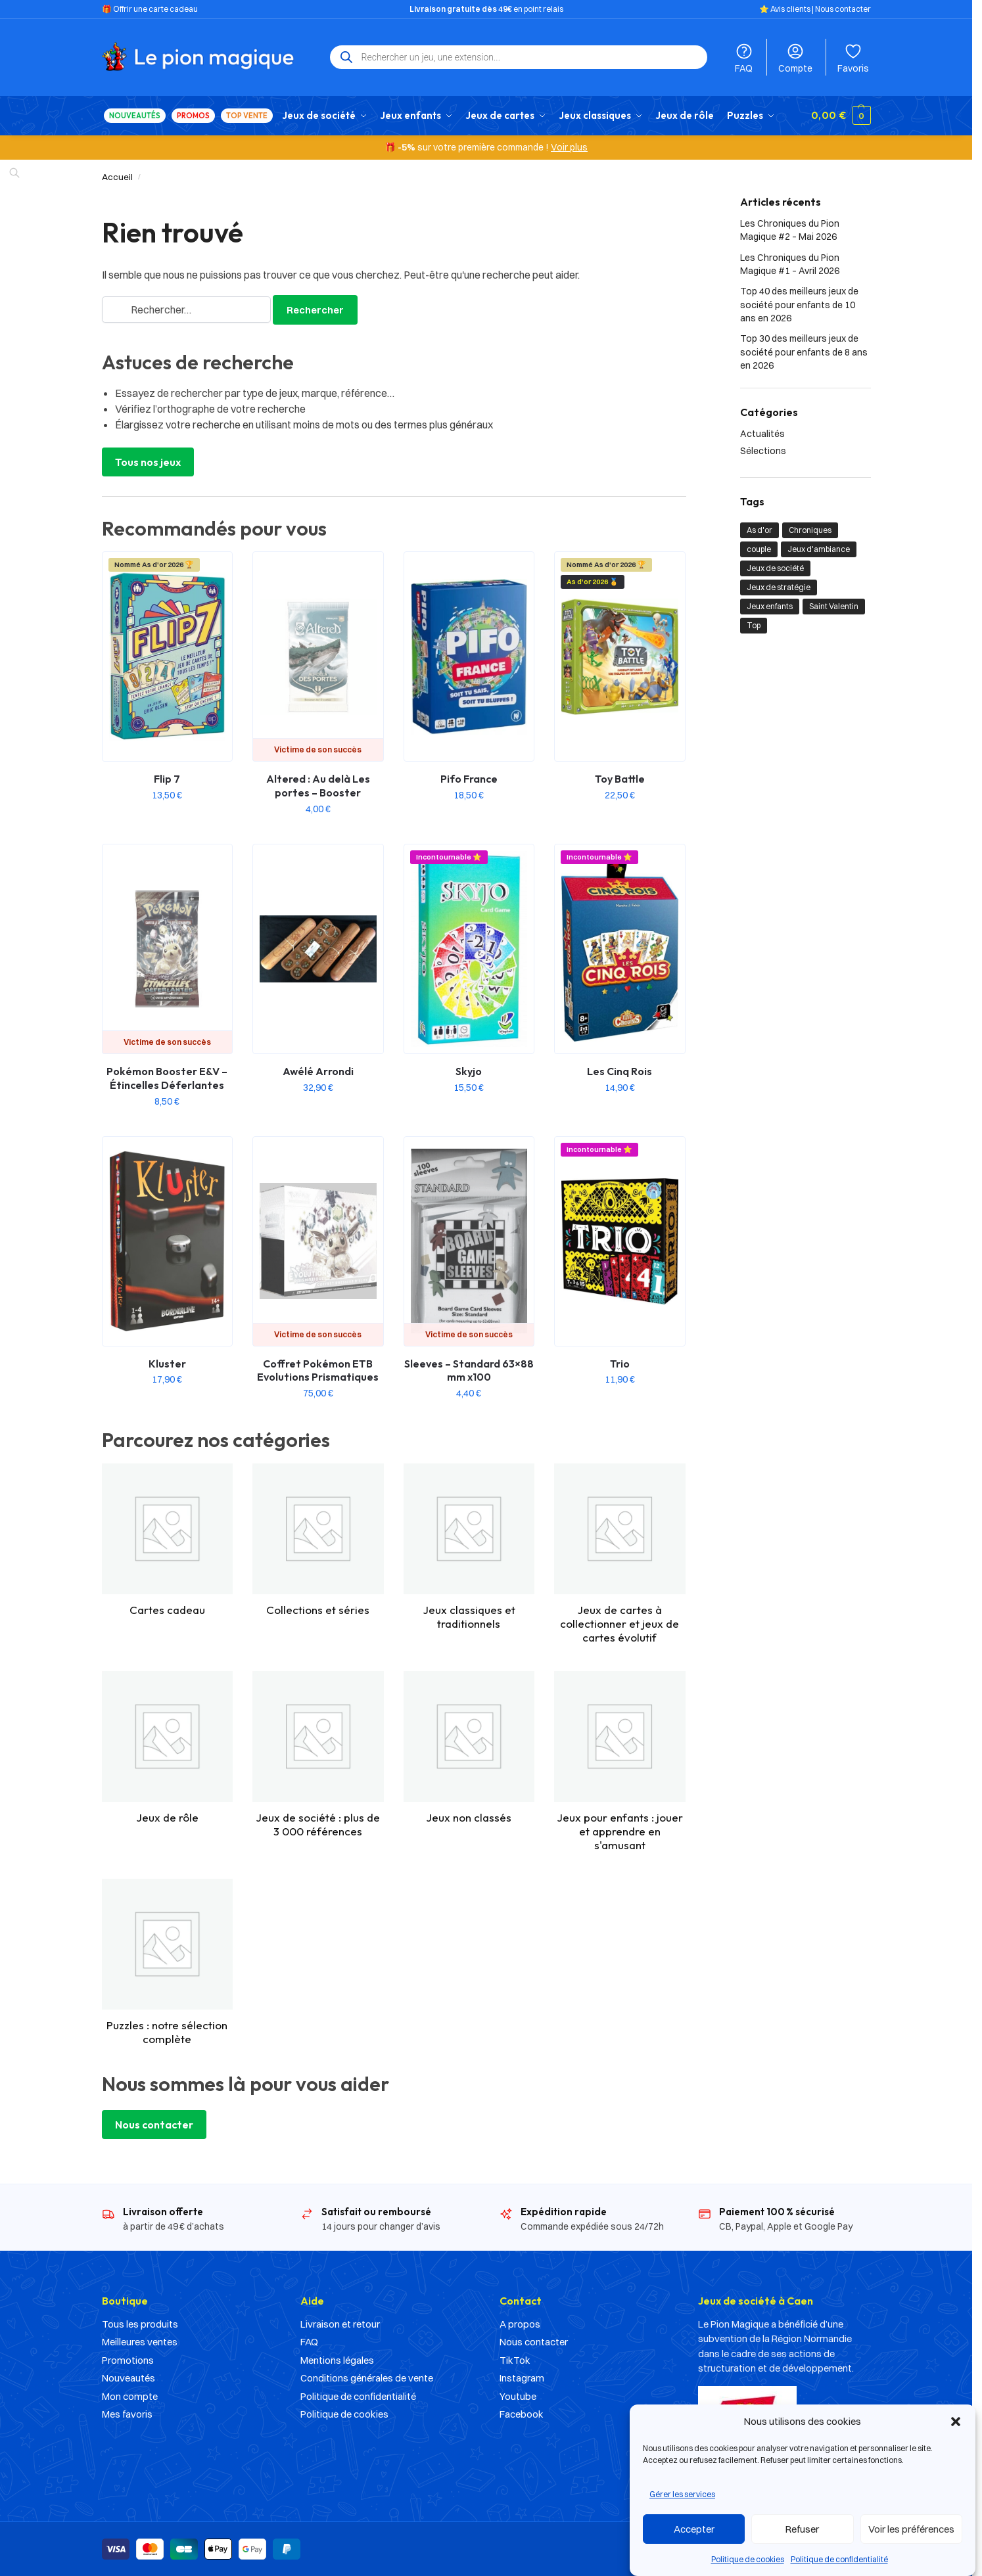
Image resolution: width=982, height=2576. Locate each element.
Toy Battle (620, 778)
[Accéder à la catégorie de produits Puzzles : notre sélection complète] (167, 1962)
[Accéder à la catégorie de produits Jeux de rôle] (167, 1747)
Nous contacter (843, 9)
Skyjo (469, 1071)
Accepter (694, 2529)
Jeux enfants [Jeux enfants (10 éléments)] (770, 606)
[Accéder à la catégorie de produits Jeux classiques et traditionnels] (469, 1546)
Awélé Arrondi (318, 1071)
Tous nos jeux (148, 462)
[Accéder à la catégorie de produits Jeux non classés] (469, 1747)
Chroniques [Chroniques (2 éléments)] (810, 530)
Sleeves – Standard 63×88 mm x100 (469, 1369)
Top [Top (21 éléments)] (753, 625)
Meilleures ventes (139, 2341)
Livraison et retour (340, 2324)
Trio (620, 1362)
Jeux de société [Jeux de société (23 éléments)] (775, 568)
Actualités (762, 434)
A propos (520, 2324)
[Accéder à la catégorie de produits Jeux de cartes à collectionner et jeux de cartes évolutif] (620, 1553)
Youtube (518, 2396)
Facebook (522, 2414)
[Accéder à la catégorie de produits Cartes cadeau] (167, 1540)
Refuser (802, 2529)
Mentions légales (337, 2360)
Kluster (167, 1362)
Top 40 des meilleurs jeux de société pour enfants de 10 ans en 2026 (799, 304)
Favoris (853, 58)
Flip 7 (167, 778)
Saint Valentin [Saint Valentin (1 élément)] (833, 606)
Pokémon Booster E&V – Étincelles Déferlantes (166, 1078)
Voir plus (569, 147)
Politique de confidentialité (839, 2559)
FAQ (744, 58)
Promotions (128, 2360)
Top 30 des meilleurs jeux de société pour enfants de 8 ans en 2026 (804, 352)
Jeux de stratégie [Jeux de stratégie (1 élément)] (778, 587)
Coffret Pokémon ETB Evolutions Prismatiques (318, 1369)
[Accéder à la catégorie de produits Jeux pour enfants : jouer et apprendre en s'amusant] (620, 1761)
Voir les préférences (911, 2529)
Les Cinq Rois (619, 1071)
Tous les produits (140, 2324)
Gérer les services (682, 2494)
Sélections (763, 450)
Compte (795, 58)
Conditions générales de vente (366, 2378)
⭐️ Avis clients (784, 9)
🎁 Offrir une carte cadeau (150, 9)
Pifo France (469, 778)
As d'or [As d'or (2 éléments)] (759, 530)
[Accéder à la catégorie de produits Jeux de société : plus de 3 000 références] (318, 1754)
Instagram (522, 2378)
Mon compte (130, 2396)
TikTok (515, 2360)
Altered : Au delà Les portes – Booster (318, 785)
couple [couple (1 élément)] (759, 549)
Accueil (117, 177)
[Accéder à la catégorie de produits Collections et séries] (318, 1540)
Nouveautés (128, 2378)
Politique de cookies (747, 2559)
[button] (955, 2421)
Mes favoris (127, 2414)
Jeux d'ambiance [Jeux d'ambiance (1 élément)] (818, 549)
